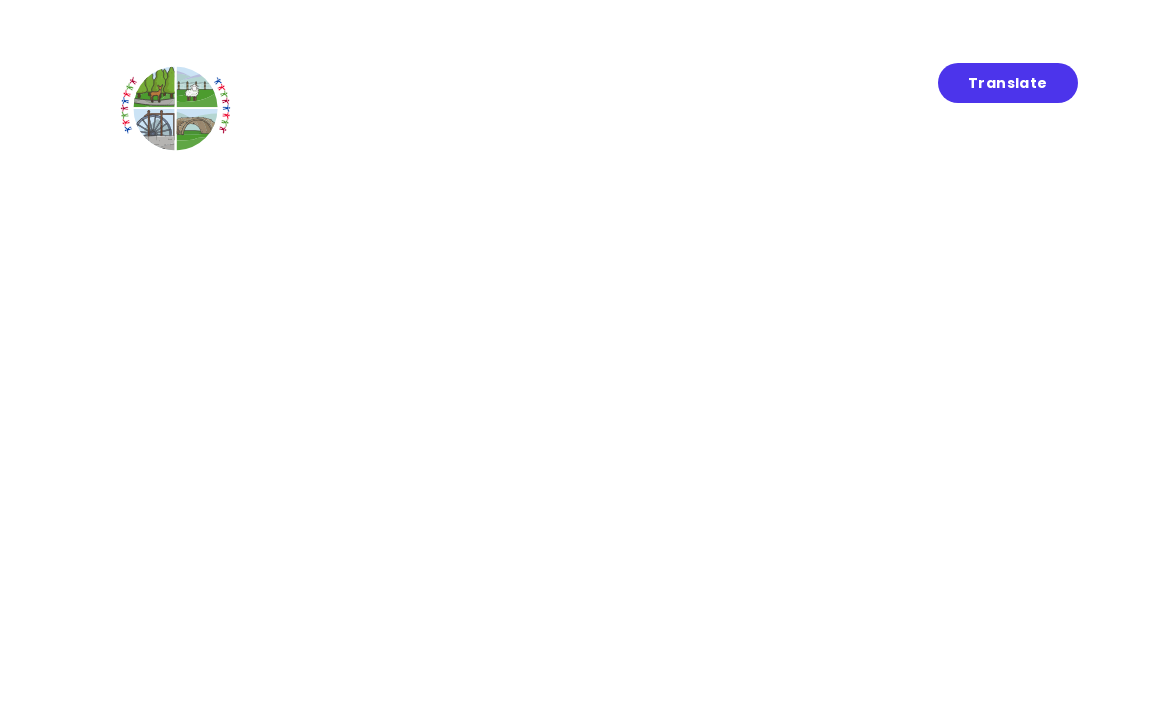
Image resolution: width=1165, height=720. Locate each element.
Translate (1008, 83)
